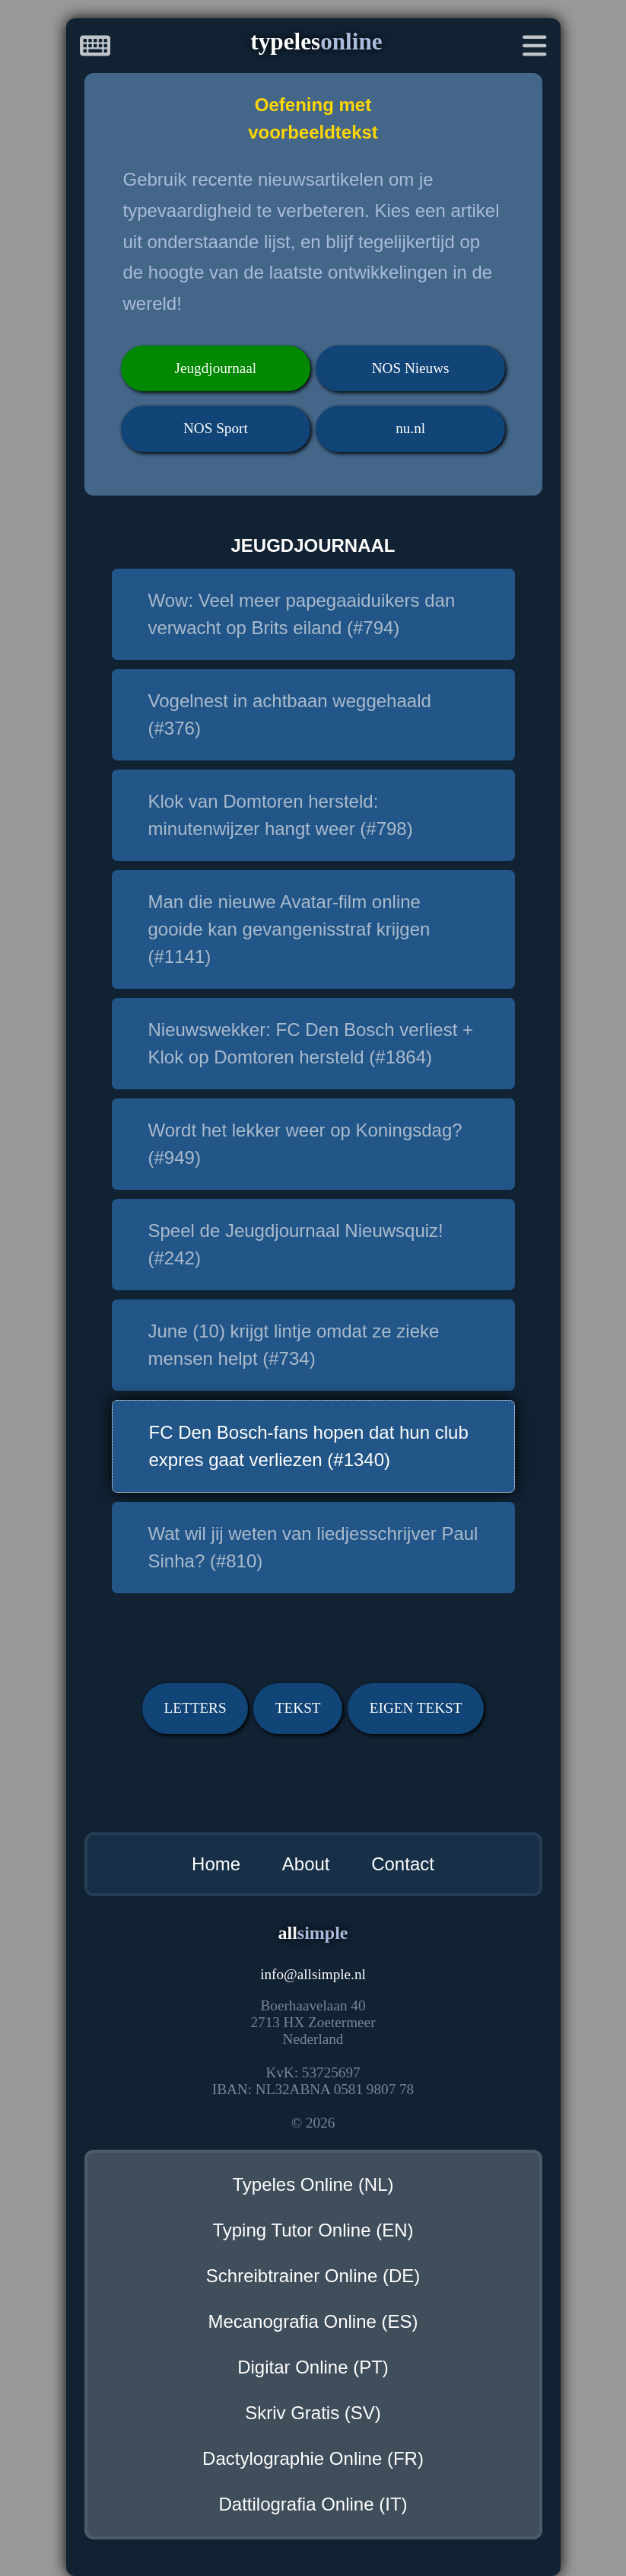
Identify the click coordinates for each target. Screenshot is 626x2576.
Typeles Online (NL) (312, 2184)
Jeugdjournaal (216, 368)
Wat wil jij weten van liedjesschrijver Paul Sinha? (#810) (313, 1547)
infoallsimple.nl (313, 1974)
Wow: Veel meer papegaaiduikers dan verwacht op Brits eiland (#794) (302, 614)
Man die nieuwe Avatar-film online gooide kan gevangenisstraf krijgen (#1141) (289, 929)
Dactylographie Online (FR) (313, 2458)
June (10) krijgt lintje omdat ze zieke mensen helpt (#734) (294, 1345)
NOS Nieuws (411, 368)
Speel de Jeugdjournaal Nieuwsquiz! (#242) (295, 1244)
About (306, 1864)
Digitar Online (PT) (313, 2367)
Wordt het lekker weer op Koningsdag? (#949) (305, 1144)
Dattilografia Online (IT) (312, 2504)
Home (216, 1864)
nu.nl (410, 428)
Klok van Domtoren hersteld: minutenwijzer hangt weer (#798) (280, 815)
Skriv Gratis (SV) (313, 2412)
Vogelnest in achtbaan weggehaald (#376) (289, 714)
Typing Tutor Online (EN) (312, 2230)
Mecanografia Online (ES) (313, 2321)
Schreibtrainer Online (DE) (313, 2275)
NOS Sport (215, 428)
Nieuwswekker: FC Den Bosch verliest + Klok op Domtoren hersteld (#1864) (310, 1043)
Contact (402, 1864)
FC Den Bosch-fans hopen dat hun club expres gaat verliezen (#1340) (309, 1446)
